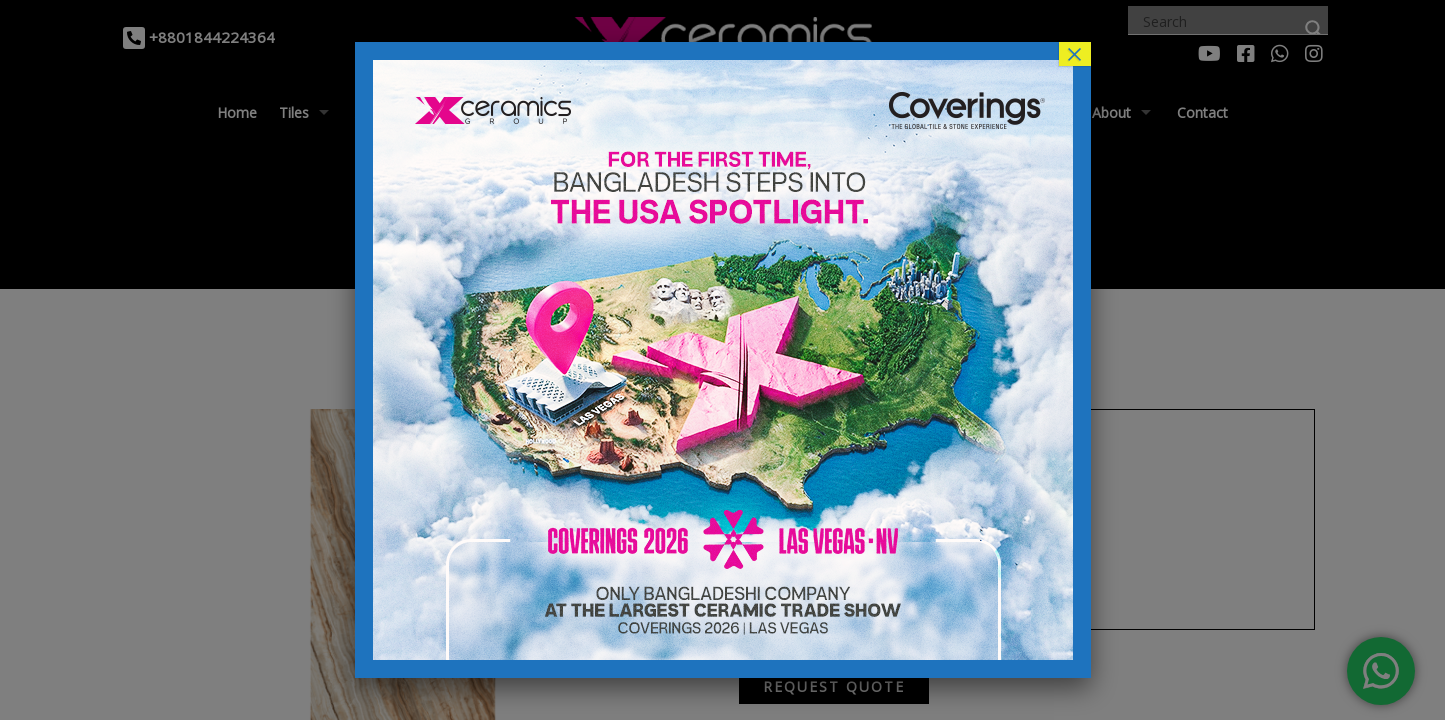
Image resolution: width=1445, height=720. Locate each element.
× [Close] (1074, 54)
